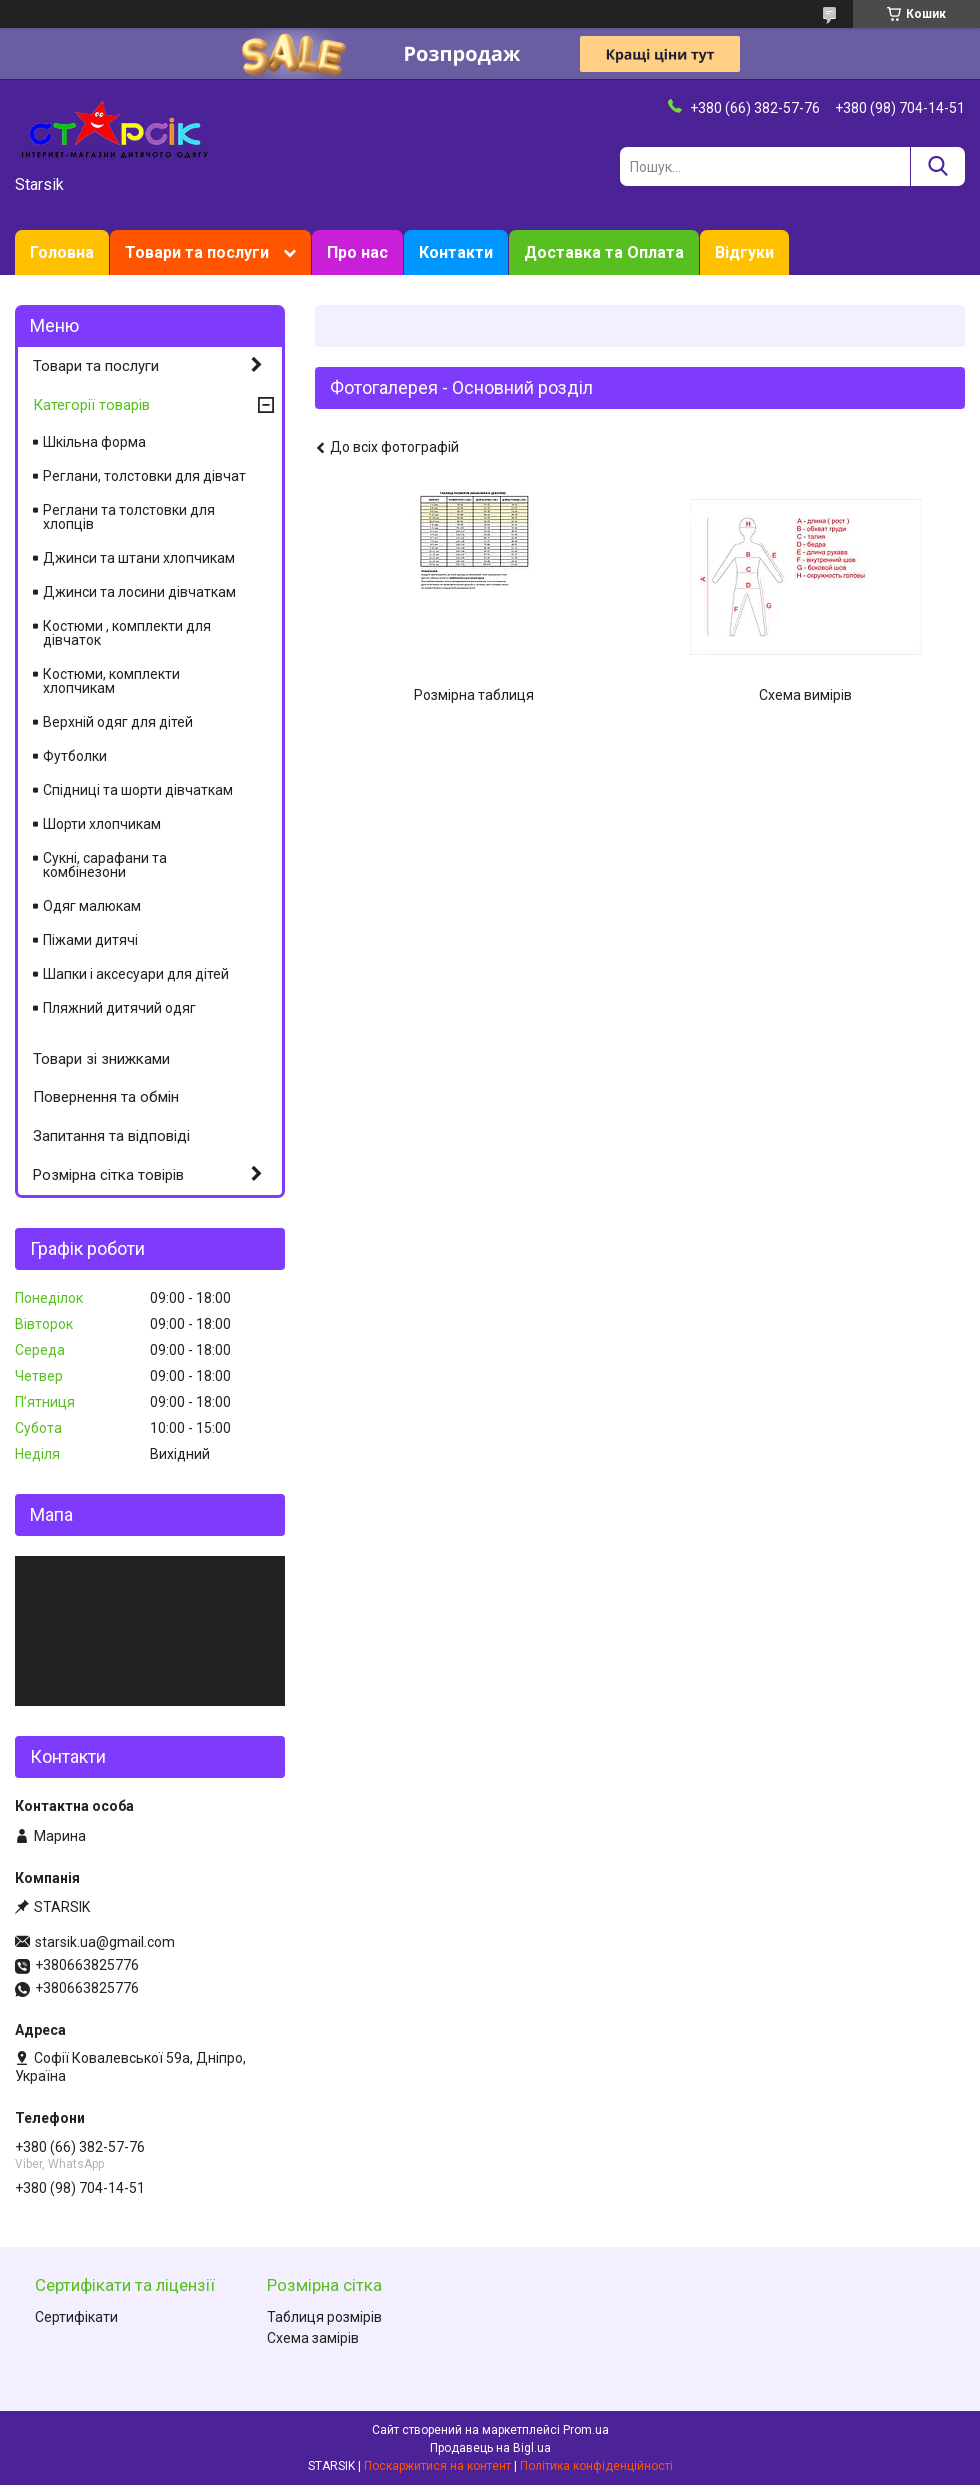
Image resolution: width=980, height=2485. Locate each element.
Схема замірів (313, 2338)
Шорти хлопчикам (102, 824)
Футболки (75, 756)
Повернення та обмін (106, 1097)
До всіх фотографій (394, 447)
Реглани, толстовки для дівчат (144, 476)
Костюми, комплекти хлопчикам (111, 681)
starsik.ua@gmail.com (105, 1942)
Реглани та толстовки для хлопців (129, 517)
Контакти (456, 252)
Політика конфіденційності (596, 2466)
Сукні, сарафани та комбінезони (105, 865)
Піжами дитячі (90, 940)
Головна (62, 252)
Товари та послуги (197, 252)
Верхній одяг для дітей (118, 722)
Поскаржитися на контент (437, 2466)
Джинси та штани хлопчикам (139, 558)
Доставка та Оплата (604, 252)
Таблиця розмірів (324, 2317)
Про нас (357, 252)
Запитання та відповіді (111, 1136)
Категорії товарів (91, 405)
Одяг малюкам (92, 906)
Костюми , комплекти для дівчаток (127, 633)
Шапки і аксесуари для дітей (136, 974)
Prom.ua (586, 2430)
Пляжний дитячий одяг (119, 1008)
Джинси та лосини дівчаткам (139, 592)
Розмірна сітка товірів (108, 1175)
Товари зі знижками (101, 1059)
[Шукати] (937, 166)
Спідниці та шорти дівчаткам (138, 790)
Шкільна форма (94, 442)
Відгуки (744, 252)
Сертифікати (76, 2317)
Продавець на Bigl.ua (490, 2448)
